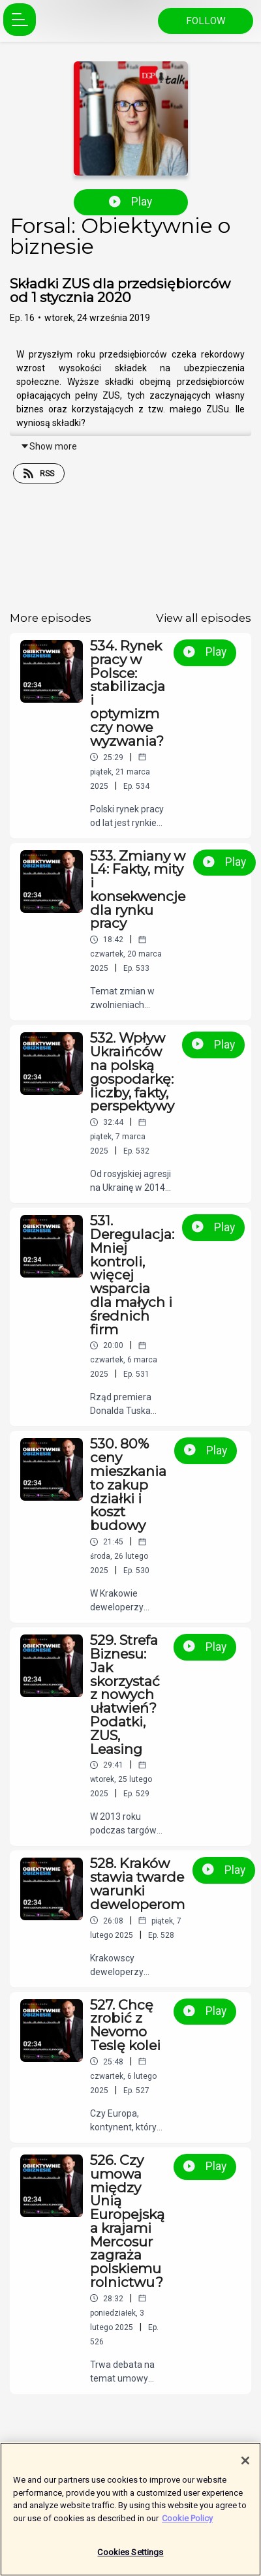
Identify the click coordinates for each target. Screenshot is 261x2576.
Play (130, 201)
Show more (48, 446)
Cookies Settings (130, 2557)
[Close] (245, 2465)
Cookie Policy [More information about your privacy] (187, 2523)
